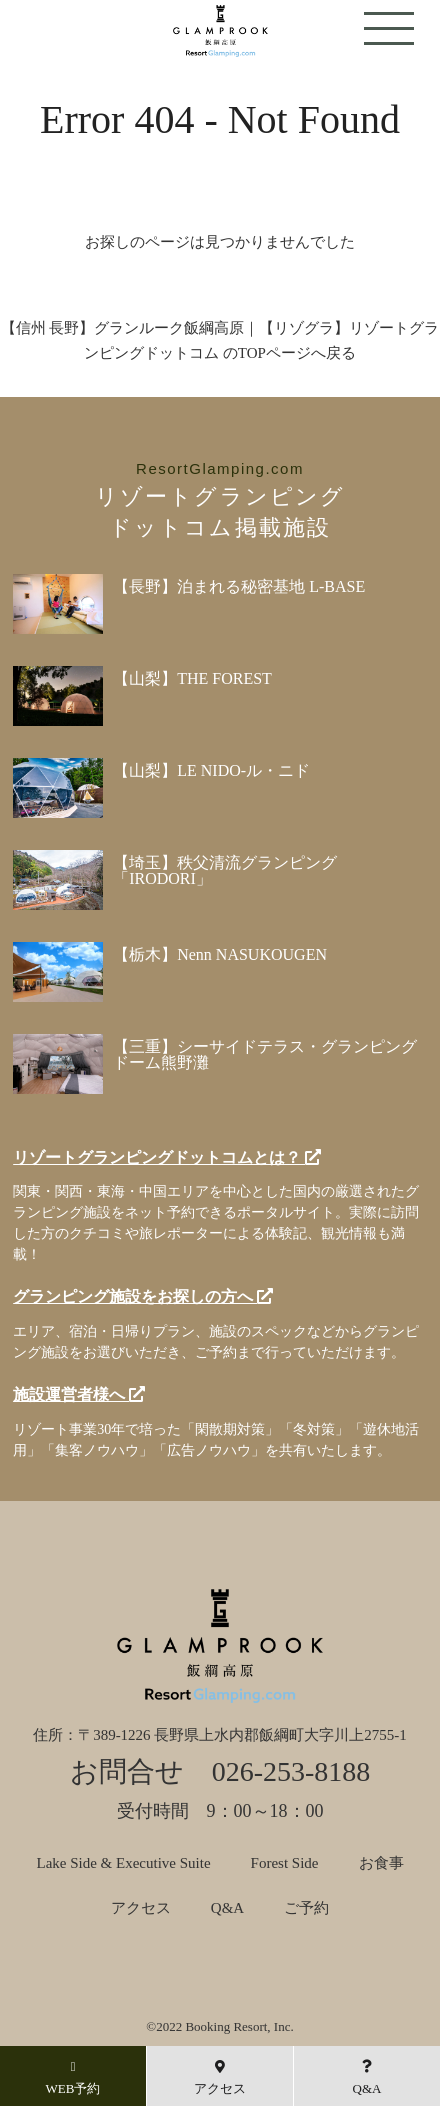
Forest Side (285, 1863)
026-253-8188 (291, 1771)
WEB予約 (73, 2078)
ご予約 (306, 1908)
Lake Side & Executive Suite (123, 1863)
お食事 (381, 1863)
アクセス (141, 1908)
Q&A (227, 1908)
